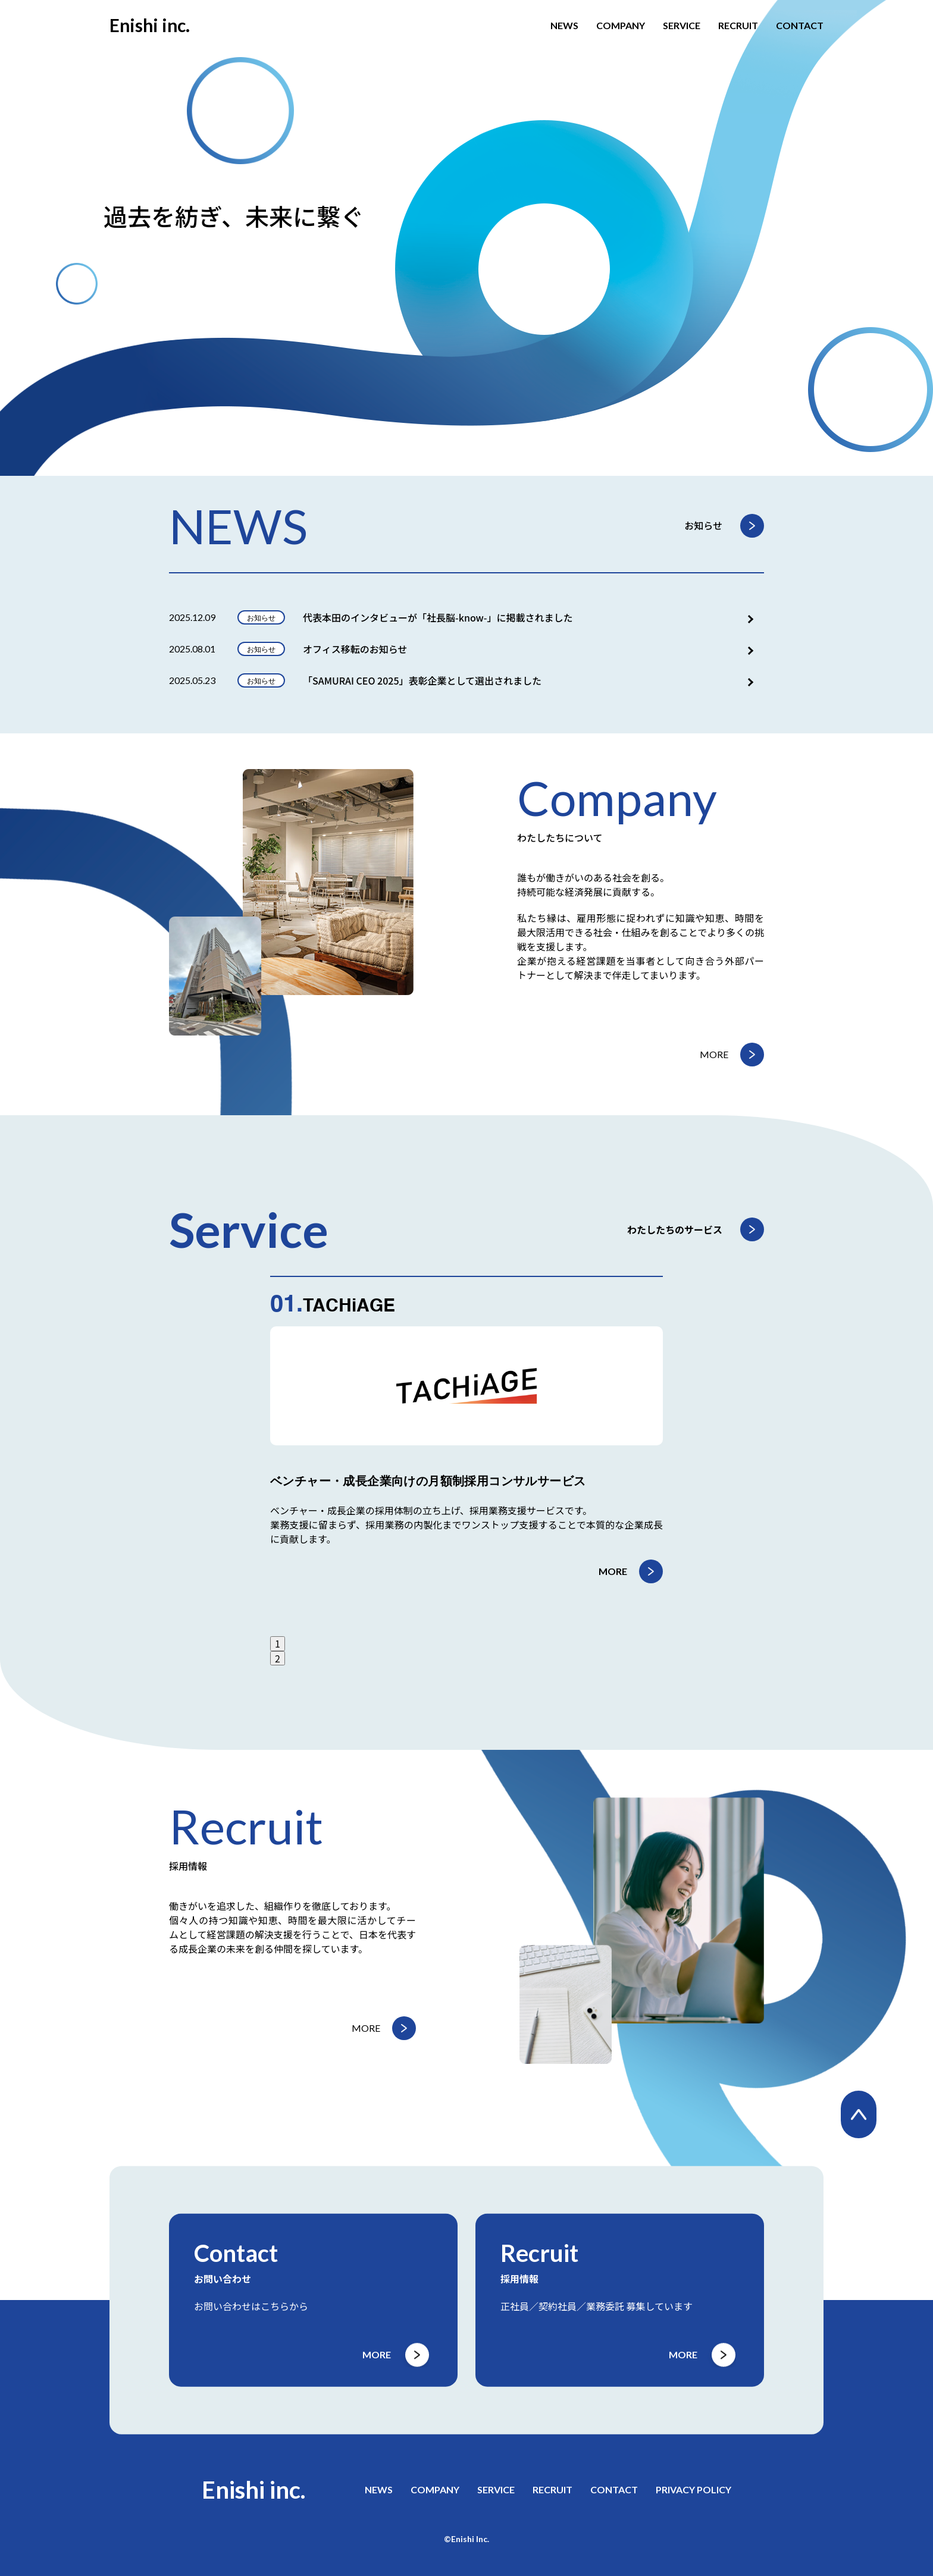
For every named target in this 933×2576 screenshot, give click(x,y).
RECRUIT (738, 26)
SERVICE (681, 26)
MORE (714, 1054)
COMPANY (620, 26)
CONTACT (800, 26)
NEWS (564, 26)
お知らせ (703, 525)
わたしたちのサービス (674, 1229)
